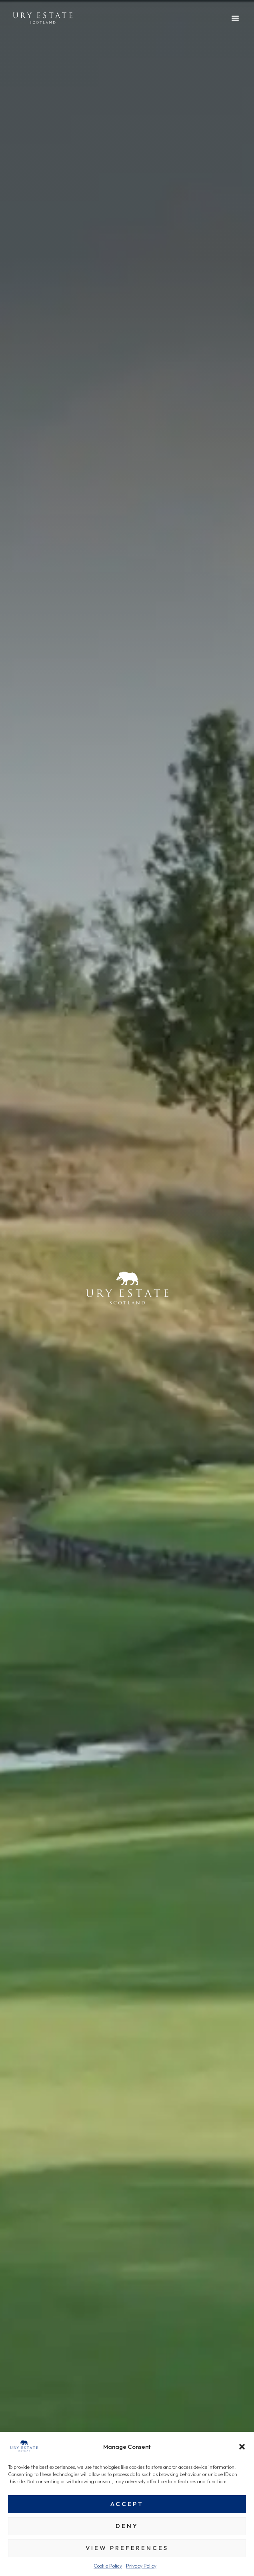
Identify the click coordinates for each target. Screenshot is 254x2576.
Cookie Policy (108, 2566)
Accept (127, 2504)
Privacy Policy (141, 2566)
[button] (242, 2447)
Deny (127, 2526)
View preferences (127, 2548)
